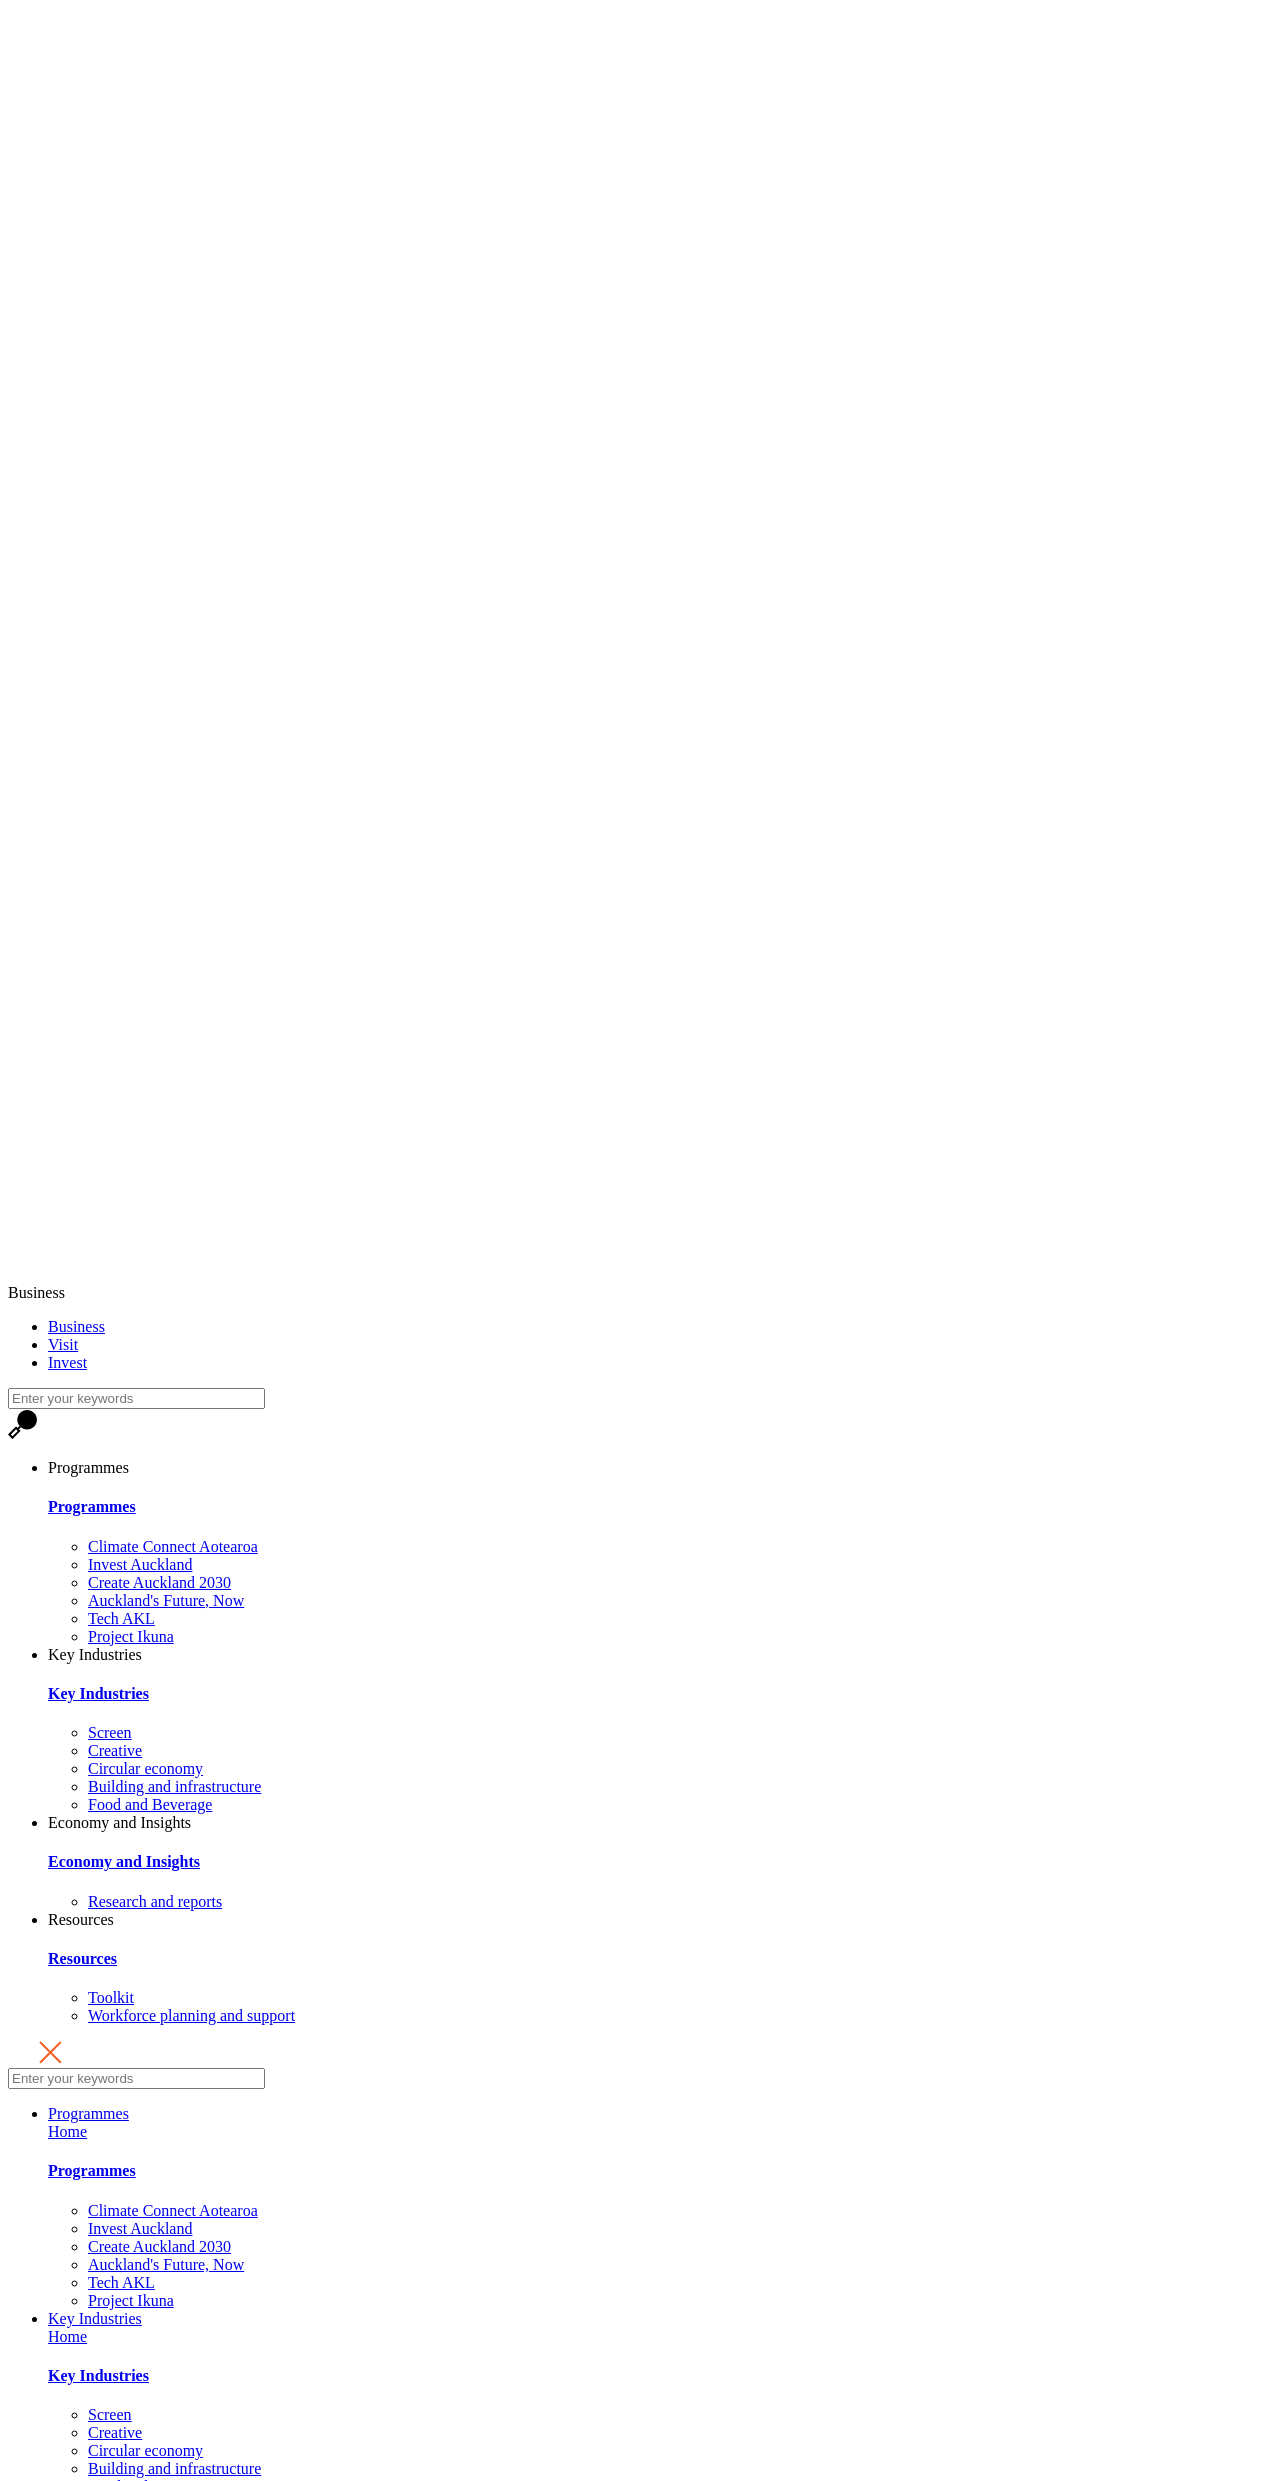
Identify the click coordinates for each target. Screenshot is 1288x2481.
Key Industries (95, 1654)
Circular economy (145, 1768)
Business (36, 1292)
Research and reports (155, 1901)
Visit (63, 1344)
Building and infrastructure (174, 1786)
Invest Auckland (140, 1564)
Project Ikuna (131, 1636)
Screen (110, 1732)
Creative (115, 1750)
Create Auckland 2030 (159, 1582)
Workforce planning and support (191, 2015)
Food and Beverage (150, 1804)
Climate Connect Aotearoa (173, 1546)
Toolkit (111, 1997)
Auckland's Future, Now (166, 1600)
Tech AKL (121, 1618)
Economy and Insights (119, 1822)
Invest (67, 1362)
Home (67, 2131)
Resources (81, 1919)
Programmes (88, 1467)
